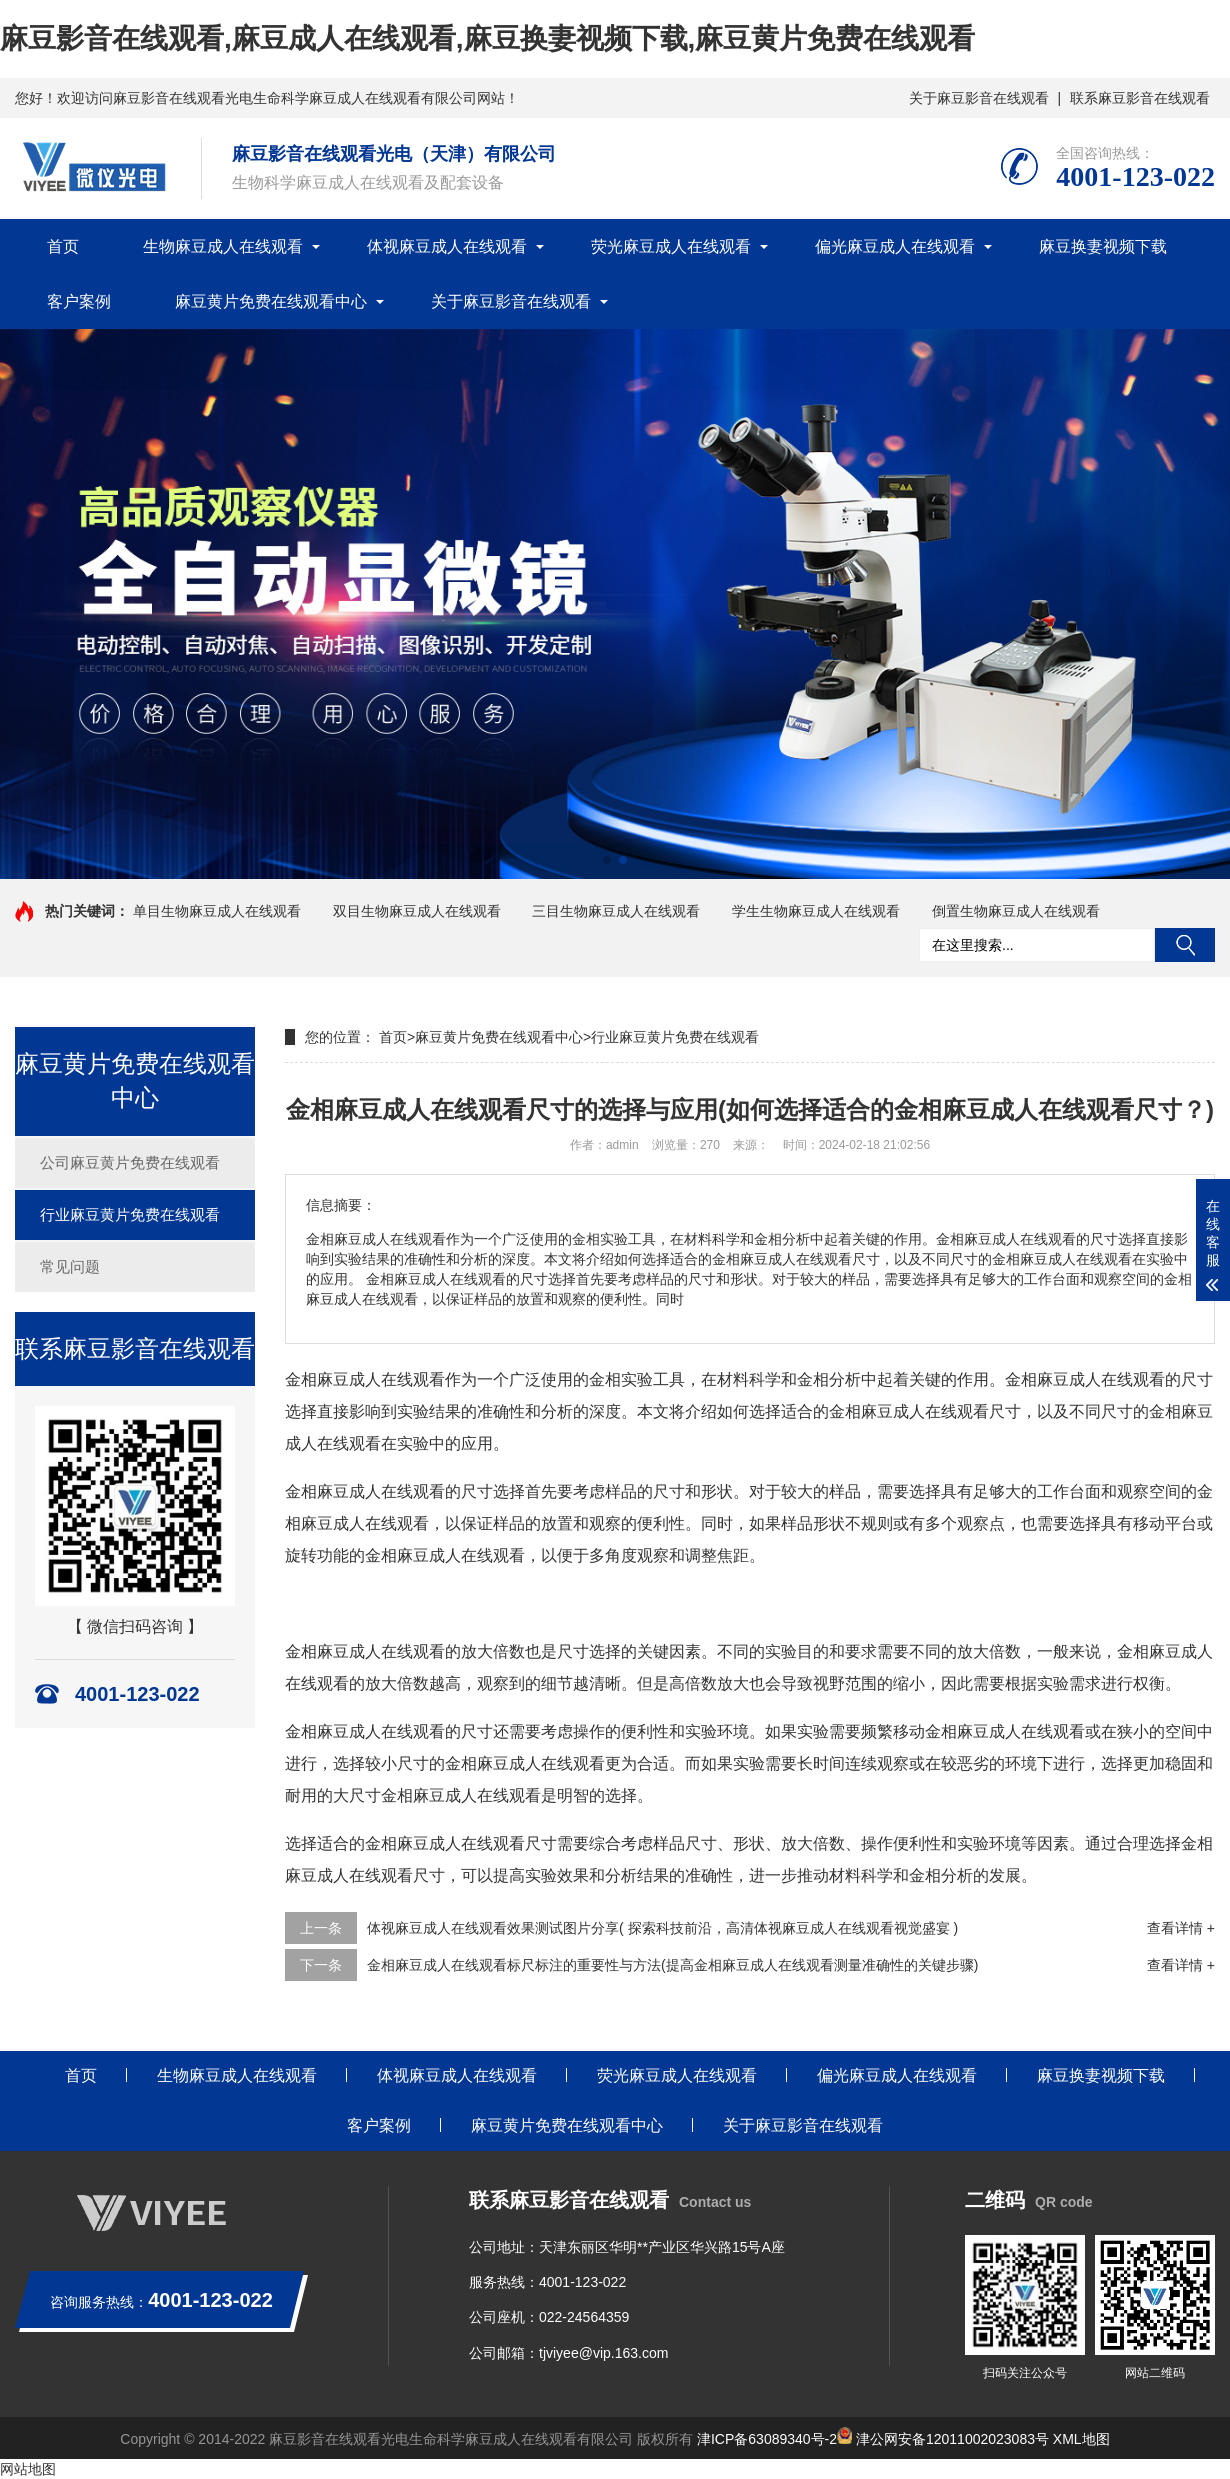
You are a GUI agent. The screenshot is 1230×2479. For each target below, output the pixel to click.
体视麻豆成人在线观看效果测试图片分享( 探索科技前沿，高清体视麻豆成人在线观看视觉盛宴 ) (662, 1928)
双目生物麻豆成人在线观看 (417, 911)
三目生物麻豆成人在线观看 (616, 911)
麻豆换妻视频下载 (1103, 246)
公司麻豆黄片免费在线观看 (130, 1162)
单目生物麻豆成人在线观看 (217, 911)
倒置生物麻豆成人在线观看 (1016, 911)
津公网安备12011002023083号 (943, 2439)
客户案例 (79, 301)
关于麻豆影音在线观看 (979, 98)
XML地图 (1081, 2439)
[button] (607, 860)
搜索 (1185, 945)
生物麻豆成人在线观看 (223, 246)
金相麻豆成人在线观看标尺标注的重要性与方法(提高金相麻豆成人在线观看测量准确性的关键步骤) (672, 1965)
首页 (63, 246)
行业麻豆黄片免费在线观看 (130, 1214)
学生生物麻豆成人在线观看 (816, 911)
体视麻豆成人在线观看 (447, 246)
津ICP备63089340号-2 (767, 2439)
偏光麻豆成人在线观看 (895, 246)
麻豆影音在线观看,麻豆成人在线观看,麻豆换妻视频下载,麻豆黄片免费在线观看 (487, 38)
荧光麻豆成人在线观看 (671, 246)
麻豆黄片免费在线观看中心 (271, 301)
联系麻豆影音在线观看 (1140, 98)
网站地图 (28, 2469)
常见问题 (70, 1266)
